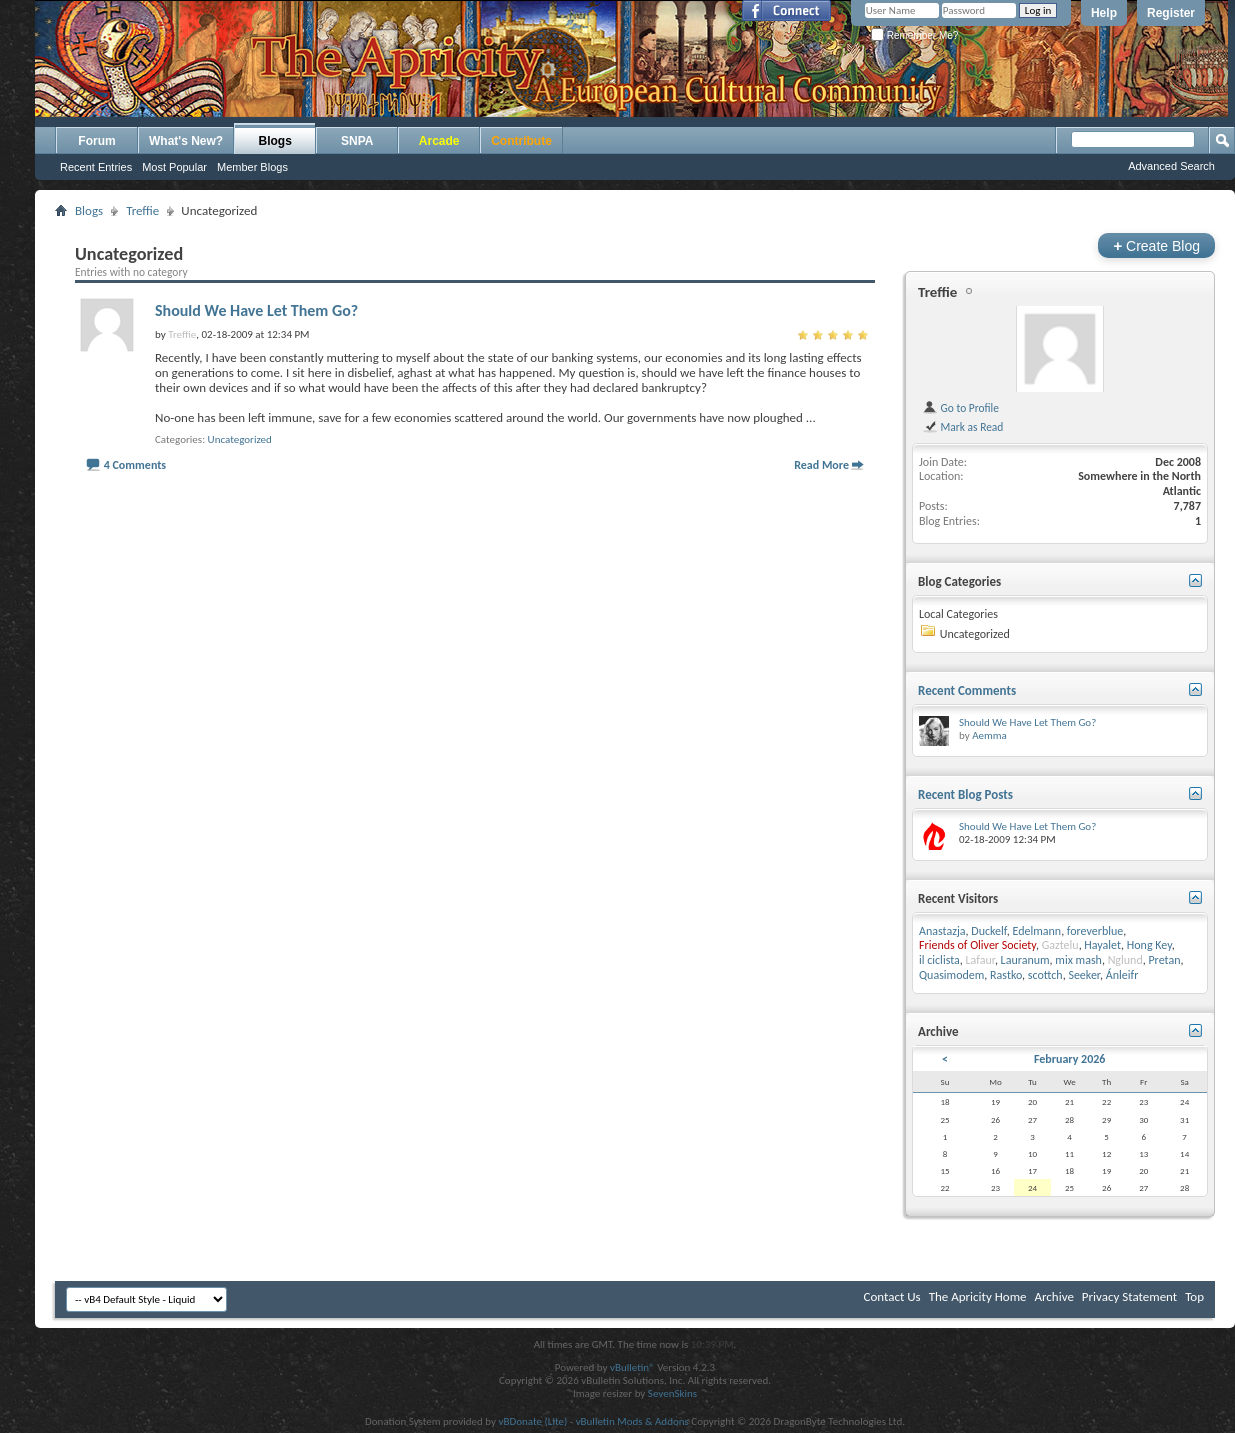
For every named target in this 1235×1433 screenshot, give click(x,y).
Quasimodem (951, 975)
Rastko (1006, 975)
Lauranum (1025, 960)
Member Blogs (252, 167)
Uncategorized (240, 439)
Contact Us (892, 1296)
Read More (821, 465)
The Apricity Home (978, 1296)
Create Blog (1156, 245)
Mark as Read (962, 427)
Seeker (1084, 975)
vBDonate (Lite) (532, 1421)
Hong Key (1149, 945)
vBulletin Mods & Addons (632, 1421)
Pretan (1164, 960)
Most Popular (174, 167)
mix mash (1078, 960)
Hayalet (1102, 945)
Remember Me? (914, 35)
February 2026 (1069, 1059)
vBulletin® (632, 1367)
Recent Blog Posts (965, 794)
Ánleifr (1122, 975)
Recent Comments (967, 690)
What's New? (186, 141)
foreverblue (1095, 931)
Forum (96, 141)
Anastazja (942, 931)
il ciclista (939, 960)
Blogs (275, 141)
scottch (1045, 975)
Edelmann (1036, 931)
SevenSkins (672, 1393)
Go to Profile (960, 408)
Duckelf (988, 931)
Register (1171, 13)
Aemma (989, 735)
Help (1104, 13)
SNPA (357, 141)
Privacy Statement (1129, 1296)
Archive (1053, 1296)
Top (1194, 1296)
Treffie (142, 210)
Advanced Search (1171, 166)
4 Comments (135, 465)
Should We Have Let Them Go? (256, 310)
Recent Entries (96, 167)
